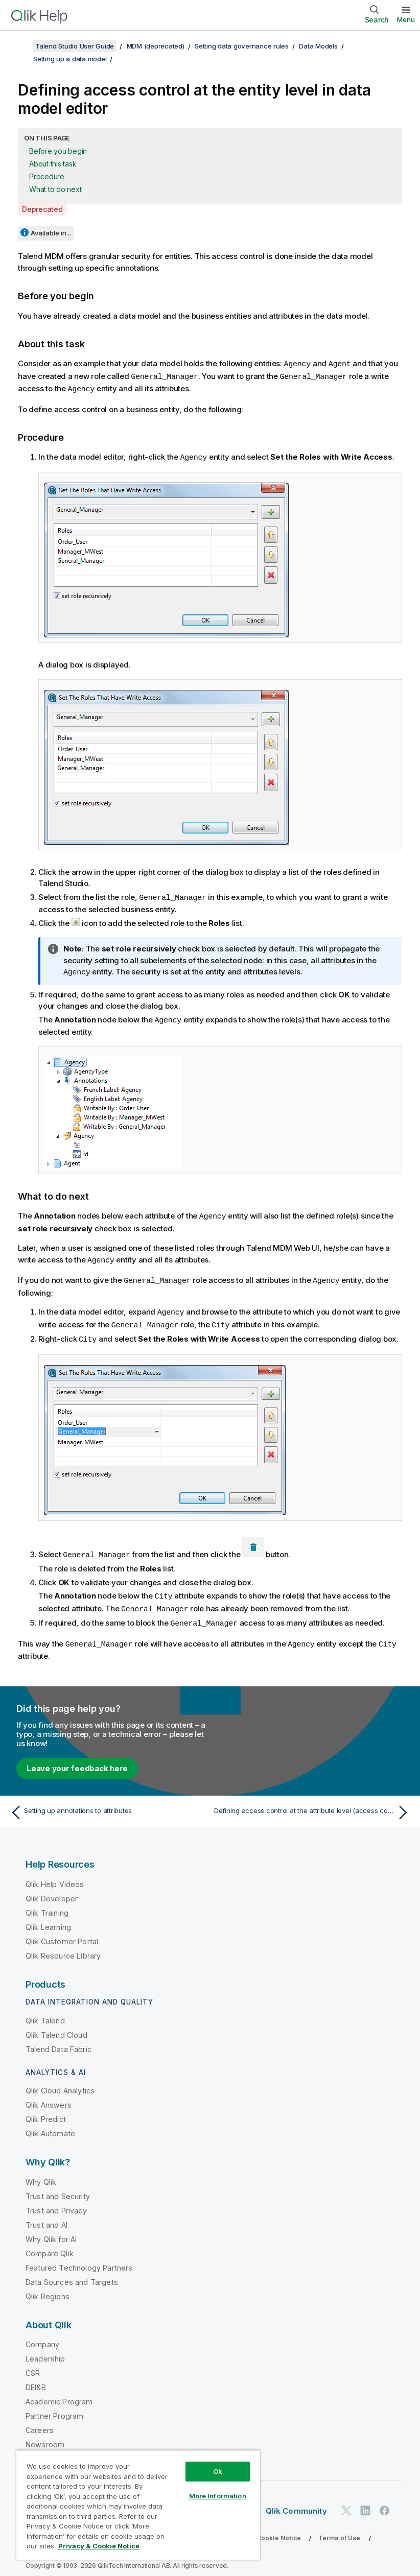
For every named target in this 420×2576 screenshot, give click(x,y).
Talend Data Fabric (58, 2039)
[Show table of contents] (20, 46)
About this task (52, 163)
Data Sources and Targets (72, 2272)
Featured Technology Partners (79, 2258)
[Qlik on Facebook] (384, 2501)
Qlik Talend (45, 2011)
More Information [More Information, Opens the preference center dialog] (217, 2496)
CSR (33, 2363)
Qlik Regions (47, 2286)
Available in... (51, 233)
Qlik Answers (49, 2095)
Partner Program (54, 2406)
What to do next (55, 189)
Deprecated (42, 209)
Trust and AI (46, 2215)
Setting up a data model (69, 59)
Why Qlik (41, 2172)
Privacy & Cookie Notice (263, 2528)
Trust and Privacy (56, 2201)
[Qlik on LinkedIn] (365, 2501)
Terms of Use (339, 2528)
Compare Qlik (50, 2243)
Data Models (318, 46)
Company (42, 2334)
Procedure (46, 176)
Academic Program (59, 2392)
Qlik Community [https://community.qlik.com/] (296, 2501)
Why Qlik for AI (51, 2229)
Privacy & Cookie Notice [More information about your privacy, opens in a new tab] (98, 2546)
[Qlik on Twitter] (346, 2501)
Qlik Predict (46, 2109)
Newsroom (45, 2434)
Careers (40, 2420)
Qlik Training (47, 1903)
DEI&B (36, 2377)
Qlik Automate (50, 2123)
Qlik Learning (48, 1917)
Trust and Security (58, 2186)
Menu (406, 19)
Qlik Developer (52, 1889)
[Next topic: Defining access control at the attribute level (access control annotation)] (313, 1802)
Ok (217, 2471)
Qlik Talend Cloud (56, 2025)
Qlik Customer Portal (62, 1931)
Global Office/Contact (63, 2449)
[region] (138, 2505)
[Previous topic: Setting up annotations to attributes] (107, 1802)
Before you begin (58, 151)
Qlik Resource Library (63, 1946)
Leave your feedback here (77, 1758)
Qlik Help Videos (55, 1874)
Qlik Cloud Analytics (60, 2081)
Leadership (45, 2349)
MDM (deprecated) (155, 46)
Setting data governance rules (242, 46)
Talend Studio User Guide (74, 46)
